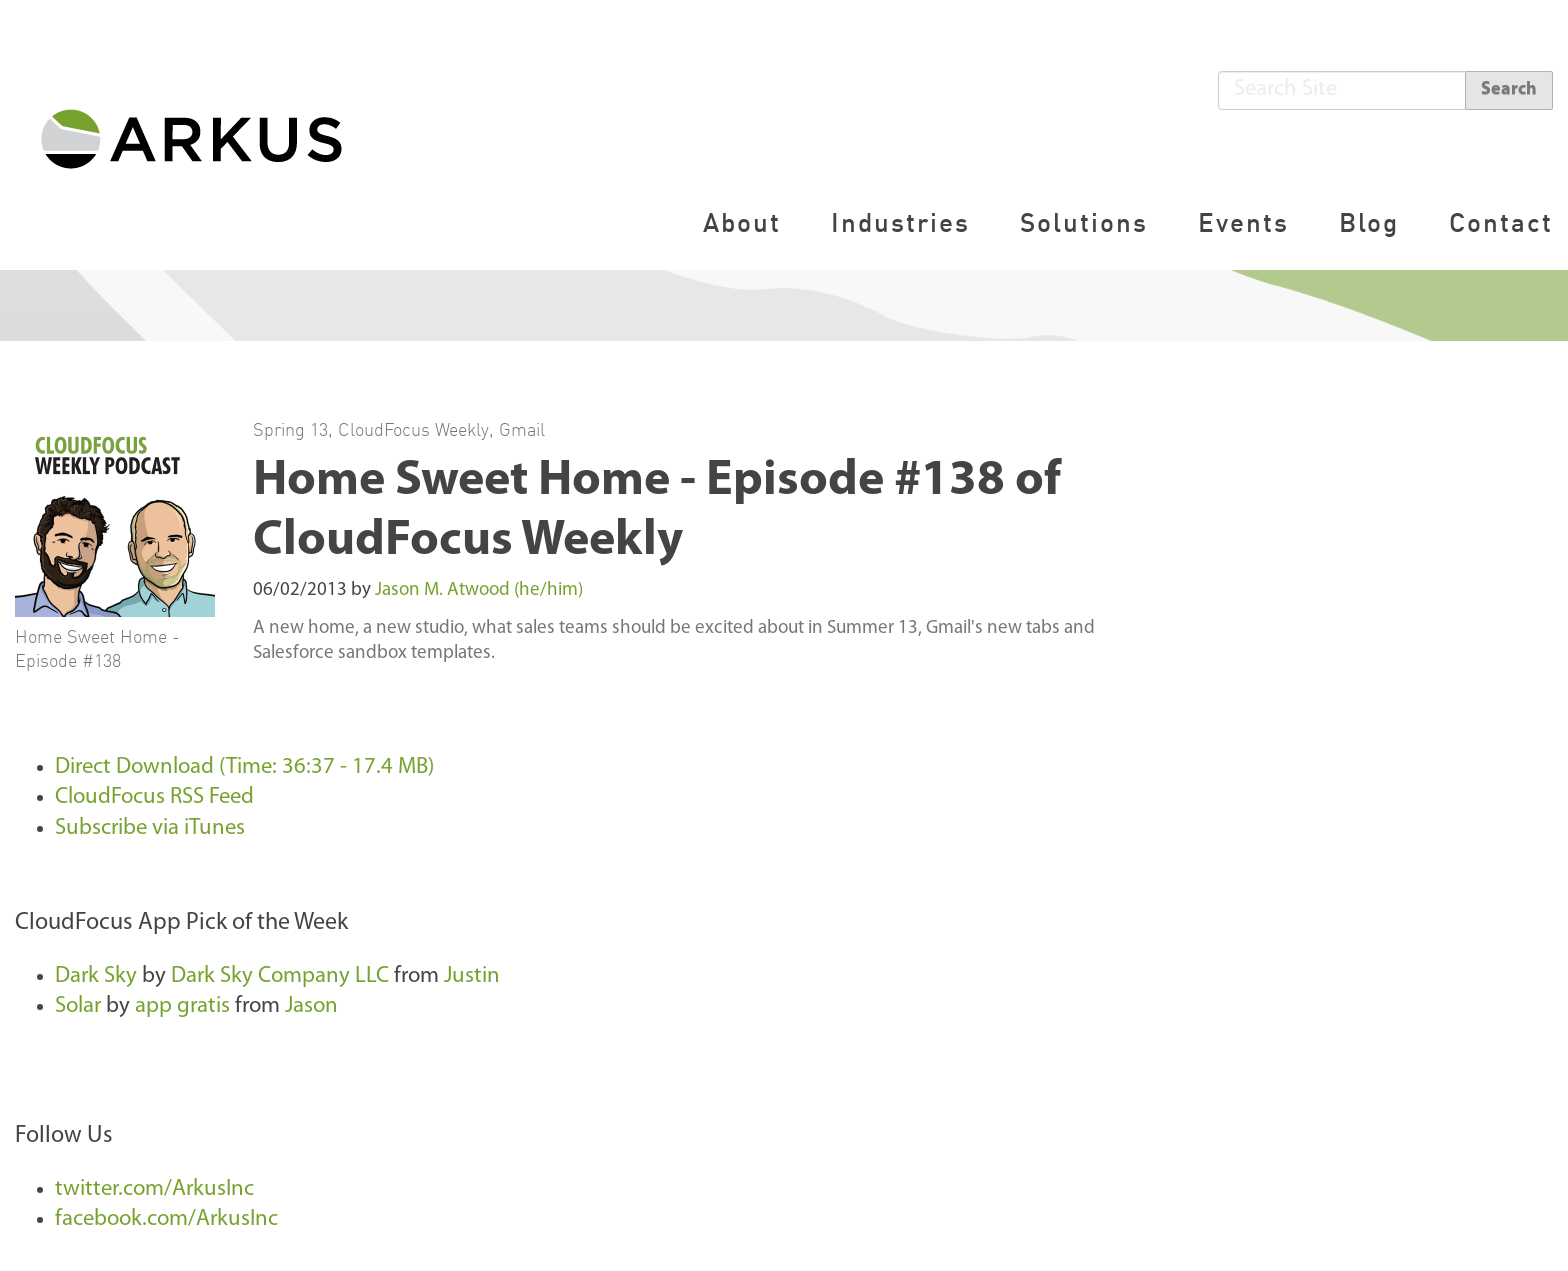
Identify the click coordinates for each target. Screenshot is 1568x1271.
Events (1243, 222)
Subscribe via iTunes (150, 828)
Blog (1369, 222)
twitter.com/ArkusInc (154, 1189)
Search (1509, 89)
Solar (78, 1006)
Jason (311, 1006)
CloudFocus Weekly (413, 429)
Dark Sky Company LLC (280, 976)
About (742, 222)
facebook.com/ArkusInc (166, 1219)
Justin (472, 976)
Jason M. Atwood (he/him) (479, 590)
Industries (900, 222)
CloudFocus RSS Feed (154, 797)
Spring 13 (290, 429)
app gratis (182, 1006)
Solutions (1084, 222)
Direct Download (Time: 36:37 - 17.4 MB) (244, 767)
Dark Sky (96, 976)
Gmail (522, 429)
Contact (1501, 222)
